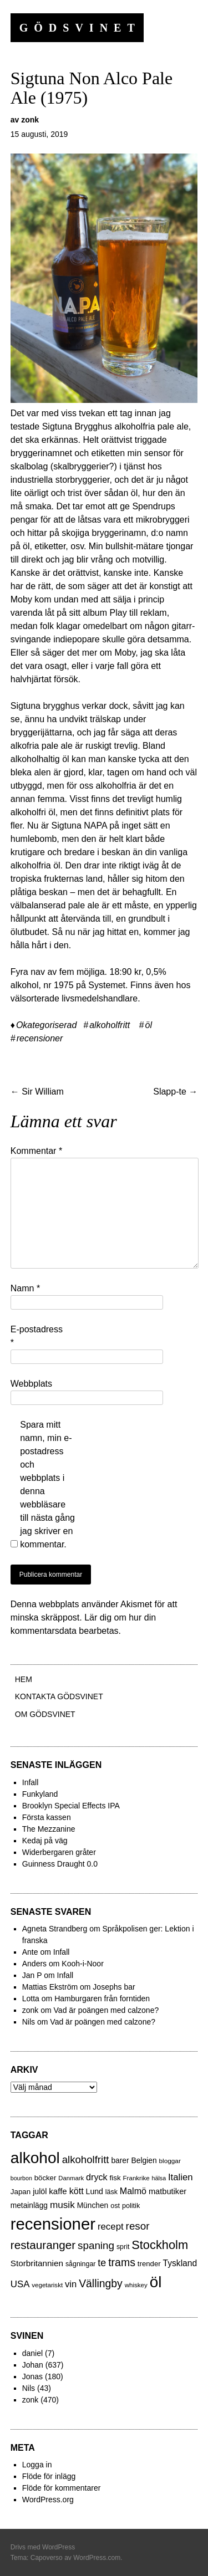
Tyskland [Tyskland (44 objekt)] (180, 2263)
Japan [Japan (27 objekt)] (21, 2191)
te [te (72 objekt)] (102, 2262)
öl (148, 1025)
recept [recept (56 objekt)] (111, 2226)
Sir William (37, 1091)
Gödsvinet (80, 28)
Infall (30, 1782)
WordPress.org (48, 2499)
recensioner (40, 1038)
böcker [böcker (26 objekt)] (45, 2178)
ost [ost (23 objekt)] (115, 2206)
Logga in (37, 2464)
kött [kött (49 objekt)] (76, 2191)
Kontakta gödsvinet (59, 1696)
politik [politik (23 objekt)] (131, 2206)
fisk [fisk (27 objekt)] (115, 2178)
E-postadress (37, 1336)
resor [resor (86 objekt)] (138, 2226)
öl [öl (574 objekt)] (156, 2282)
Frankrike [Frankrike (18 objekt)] (136, 2178)
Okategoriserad (46, 1025)
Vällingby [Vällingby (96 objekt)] (101, 2283)
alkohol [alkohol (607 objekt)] (35, 2157)
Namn (25, 1288)
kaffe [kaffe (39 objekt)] (58, 2191)
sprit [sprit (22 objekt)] (122, 2247)
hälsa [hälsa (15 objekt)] (159, 2178)
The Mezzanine (48, 1828)
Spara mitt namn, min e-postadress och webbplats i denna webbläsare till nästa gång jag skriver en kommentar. (47, 1484)
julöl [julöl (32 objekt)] (40, 2191)
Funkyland (40, 1794)
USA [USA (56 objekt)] (20, 2284)
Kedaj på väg (45, 1840)
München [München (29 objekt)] (93, 2205)
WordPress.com (96, 2558)
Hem (23, 1679)
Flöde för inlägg (49, 2476)
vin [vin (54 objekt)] (71, 2284)
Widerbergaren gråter (59, 1852)
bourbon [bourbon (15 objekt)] (21, 2178)
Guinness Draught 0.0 (60, 1863)
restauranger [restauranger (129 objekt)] (43, 2244)
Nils (28, 2388)
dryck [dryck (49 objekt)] (97, 2177)
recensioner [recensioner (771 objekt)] (53, 2224)
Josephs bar (114, 1986)
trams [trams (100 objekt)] (121, 2262)
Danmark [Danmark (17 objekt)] (71, 2178)
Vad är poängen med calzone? (106, 2010)
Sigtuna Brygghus (77, 426)
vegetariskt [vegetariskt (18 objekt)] (47, 2285)
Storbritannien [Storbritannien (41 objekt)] (37, 2263)
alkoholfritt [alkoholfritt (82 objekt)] (85, 2159)
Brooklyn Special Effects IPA (71, 1805)
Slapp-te (175, 1091)
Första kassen (46, 1817)
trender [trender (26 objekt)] (149, 2264)
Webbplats (31, 1383)
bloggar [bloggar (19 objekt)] (170, 2160)
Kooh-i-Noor (82, 1963)
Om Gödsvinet (45, 1714)
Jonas (32, 2376)
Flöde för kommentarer (61, 2487)
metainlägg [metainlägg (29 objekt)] (29, 2205)
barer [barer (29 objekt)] (120, 2160)
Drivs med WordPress (43, 2547)
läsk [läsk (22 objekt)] (111, 2192)
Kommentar (36, 1151)
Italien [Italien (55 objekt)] (180, 2177)
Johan (32, 2364)
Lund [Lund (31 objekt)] (94, 2191)
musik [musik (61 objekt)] (62, 2204)
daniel (32, 2353)
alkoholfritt (109, 1025)
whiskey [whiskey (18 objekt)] (136, 2285)
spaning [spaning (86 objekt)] (96, 2245)
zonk (30, 119)
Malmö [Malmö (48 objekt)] (133, 2191)
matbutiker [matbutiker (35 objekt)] (167, 2191)
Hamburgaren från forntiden (102, 1998)
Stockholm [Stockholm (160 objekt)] (159, 2245)
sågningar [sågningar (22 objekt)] (80, 2264)
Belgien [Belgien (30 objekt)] (143, 2160)
